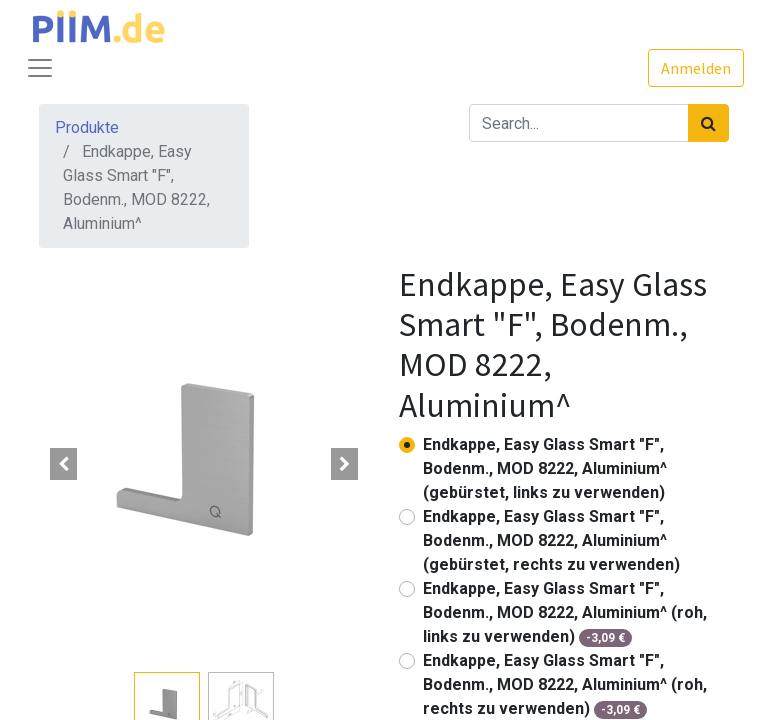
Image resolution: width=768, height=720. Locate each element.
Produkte (87, 127)
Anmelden (696, 68)
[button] (64, 464)
